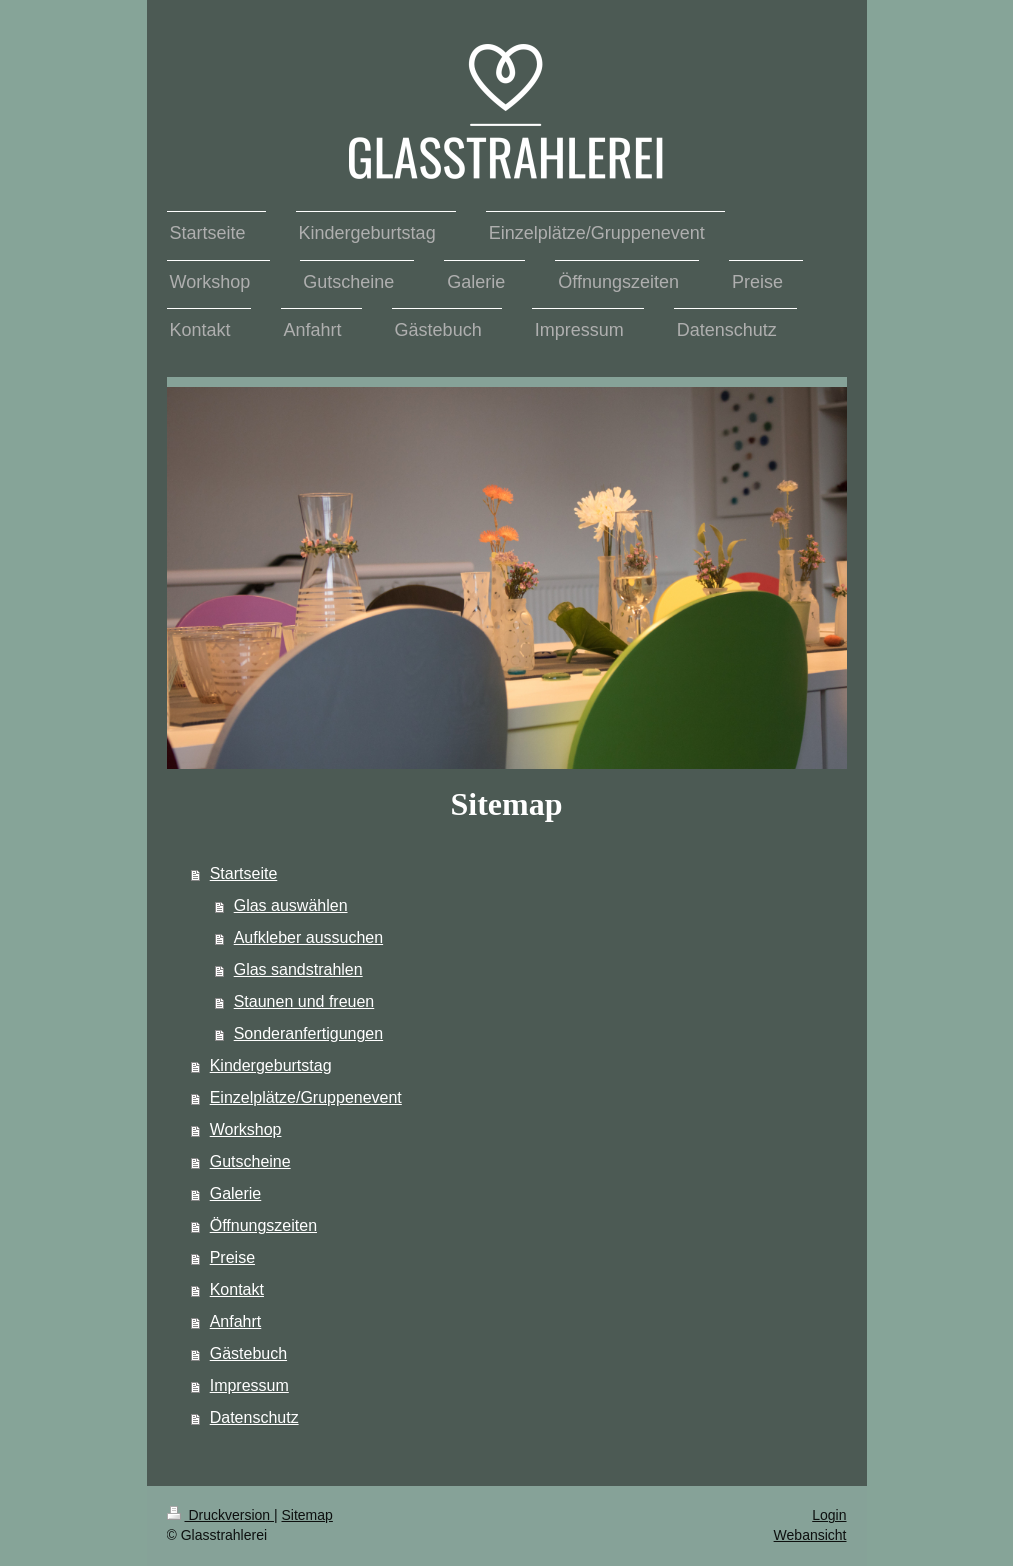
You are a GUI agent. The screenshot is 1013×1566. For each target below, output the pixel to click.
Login (829, 1515)
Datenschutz (254, 1417)
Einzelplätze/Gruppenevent (306, 1097)
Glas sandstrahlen (298, 969)
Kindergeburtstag (271, 1065)
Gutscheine (250, 1161)
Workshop (246, 1129)
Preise (232, 1257)
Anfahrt (236, 1321)
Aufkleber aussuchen (308, 937)
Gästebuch (248, 1353)
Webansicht (810, 1535)
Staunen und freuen (304, 1001)
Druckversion (220, 1515)
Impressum (249, 1385)
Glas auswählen (291, 905)
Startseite (244, 873)
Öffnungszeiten (263, 1225)
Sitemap (307, 1515)
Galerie (236, 1193)
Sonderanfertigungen (308, 1033)
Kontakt (237, 1289)
